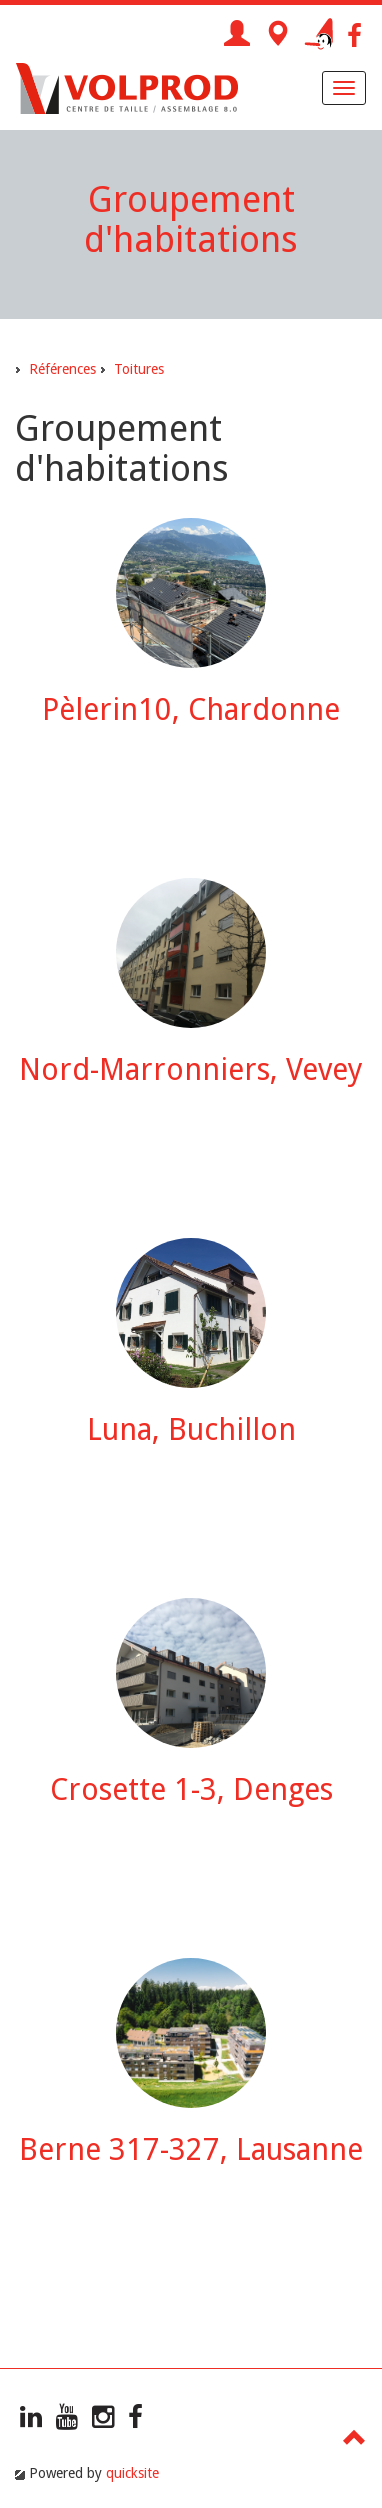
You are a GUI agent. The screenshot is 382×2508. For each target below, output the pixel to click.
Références (62, 369)
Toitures (139, 369)
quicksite (132, 2473)
